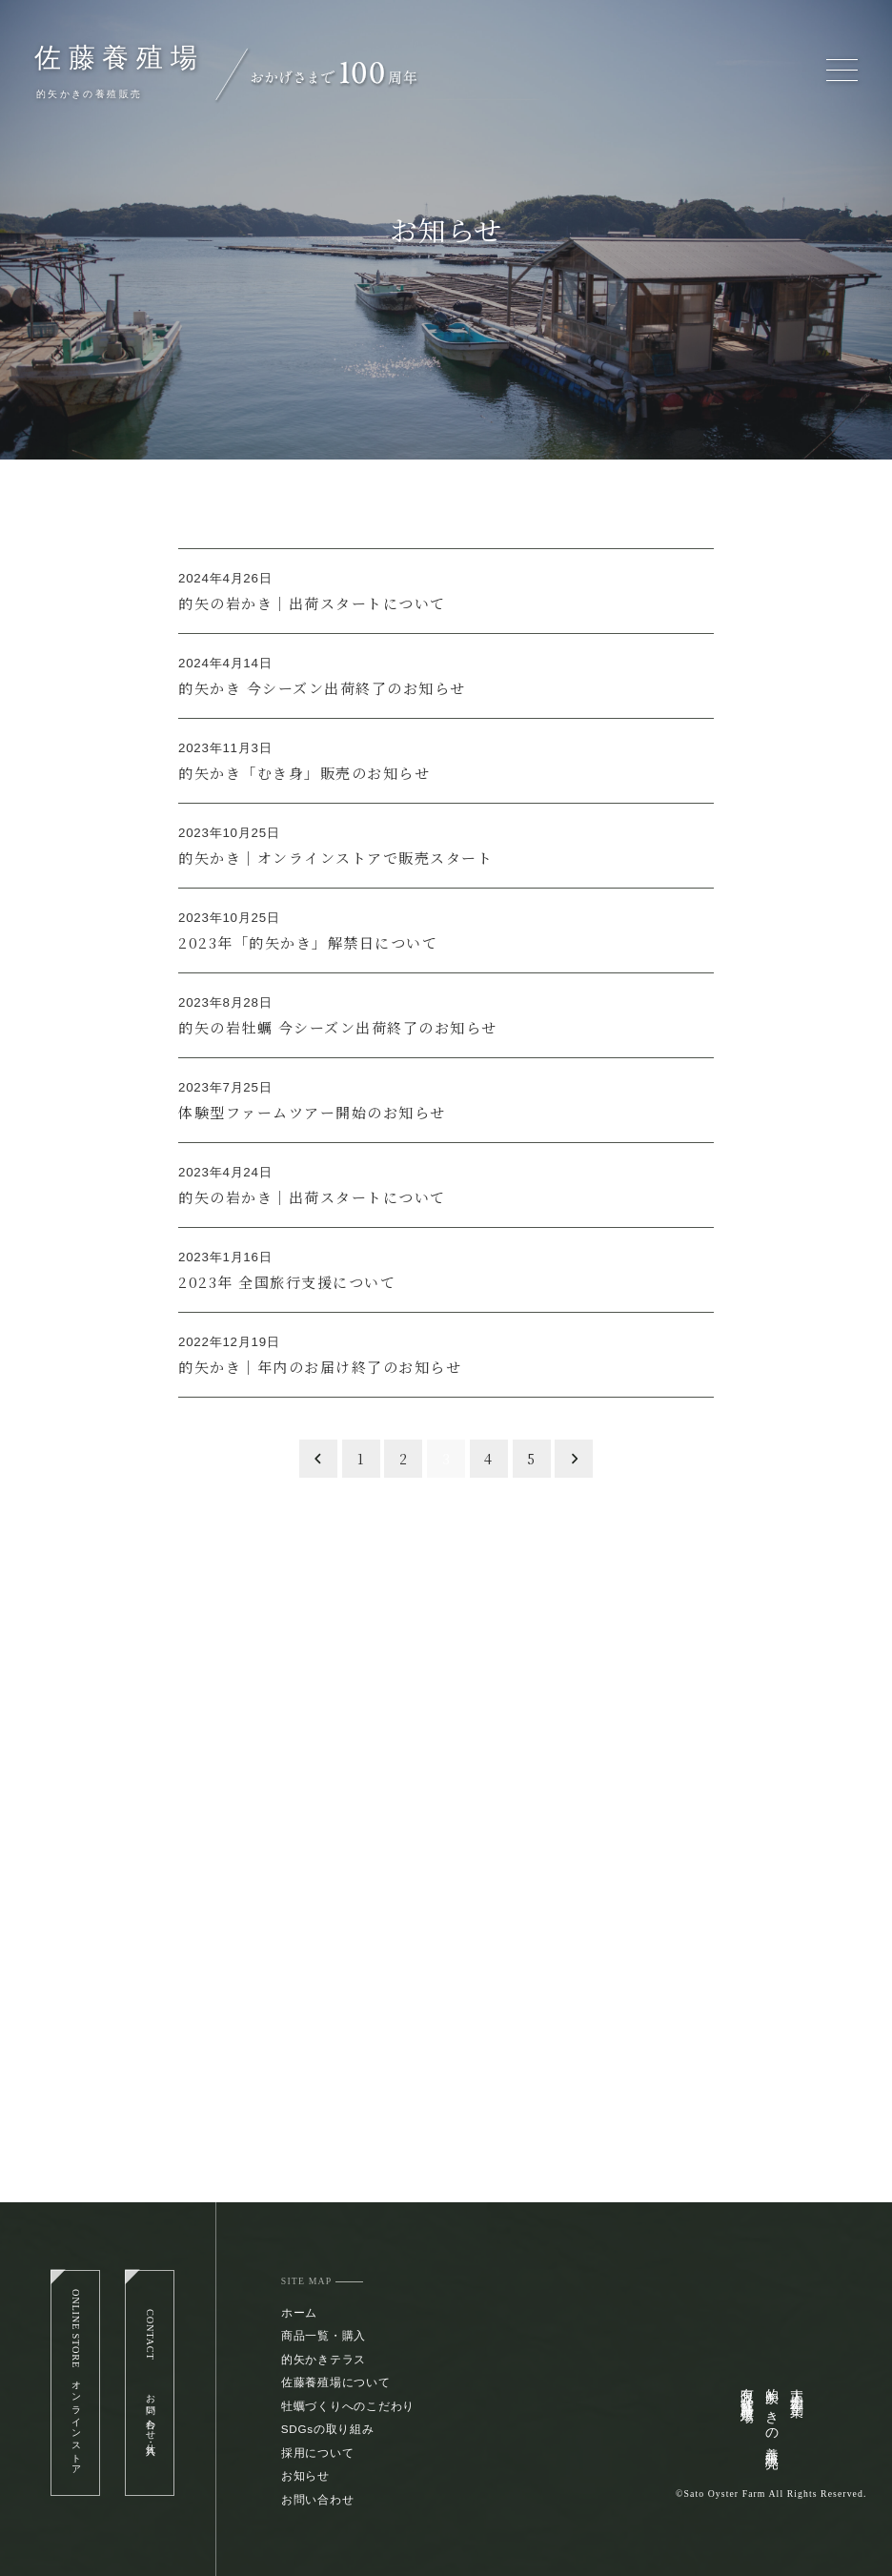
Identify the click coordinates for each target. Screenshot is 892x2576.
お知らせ (305, 2475)
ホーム (299, 2312)
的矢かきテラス (323, 2359)
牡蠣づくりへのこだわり (348, 2406)
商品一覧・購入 (323, 2335)
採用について (318, 2452)
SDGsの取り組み (328, 2429)
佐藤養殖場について (336, 2382)
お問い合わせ (318, 2499)
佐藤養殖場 (119, 57)
